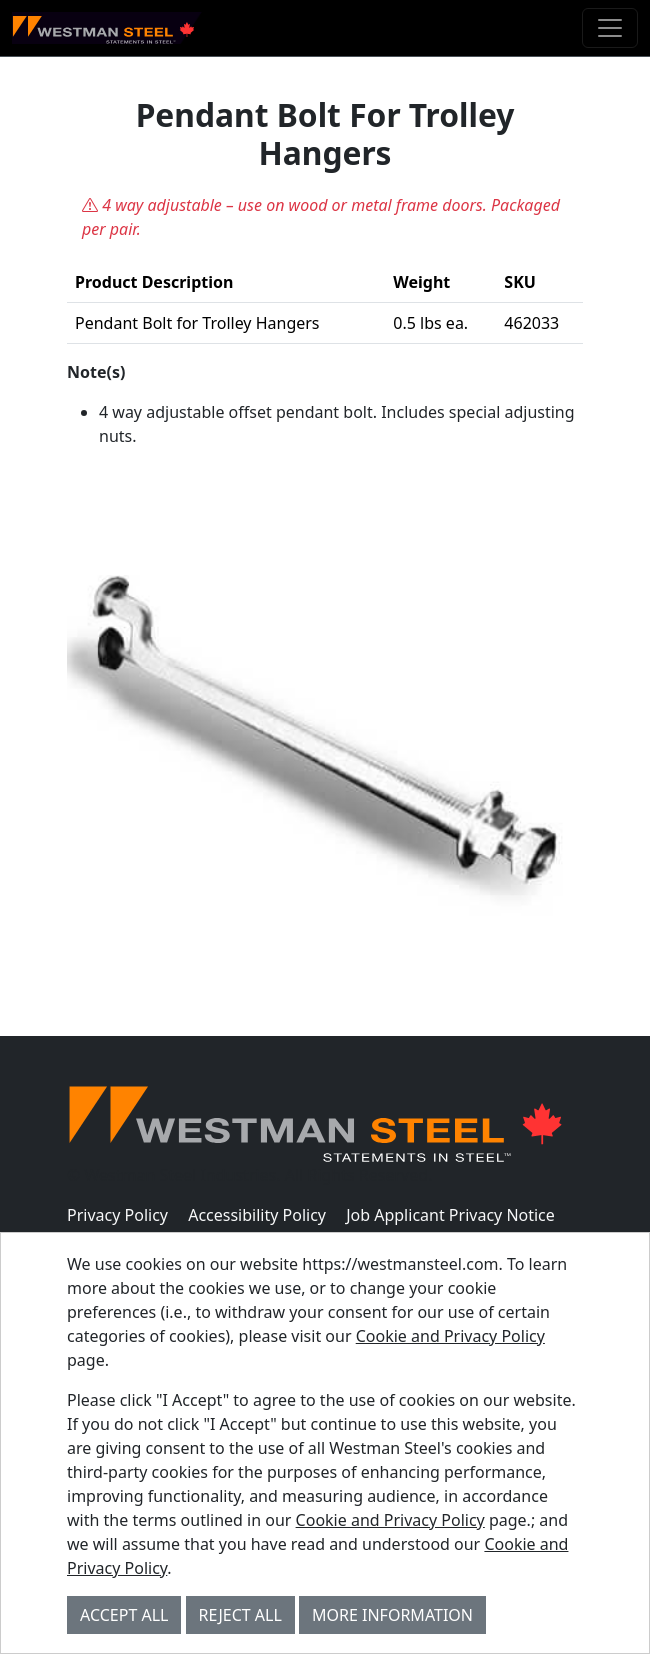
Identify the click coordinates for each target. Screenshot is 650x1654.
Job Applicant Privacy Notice (450, 1215)
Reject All (240, 1615)
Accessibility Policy (257, 1215)
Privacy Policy (117, 1215)
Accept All (124, 1615)
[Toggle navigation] (610, 28)
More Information (392, 1615)
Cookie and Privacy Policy (450, 1336)
